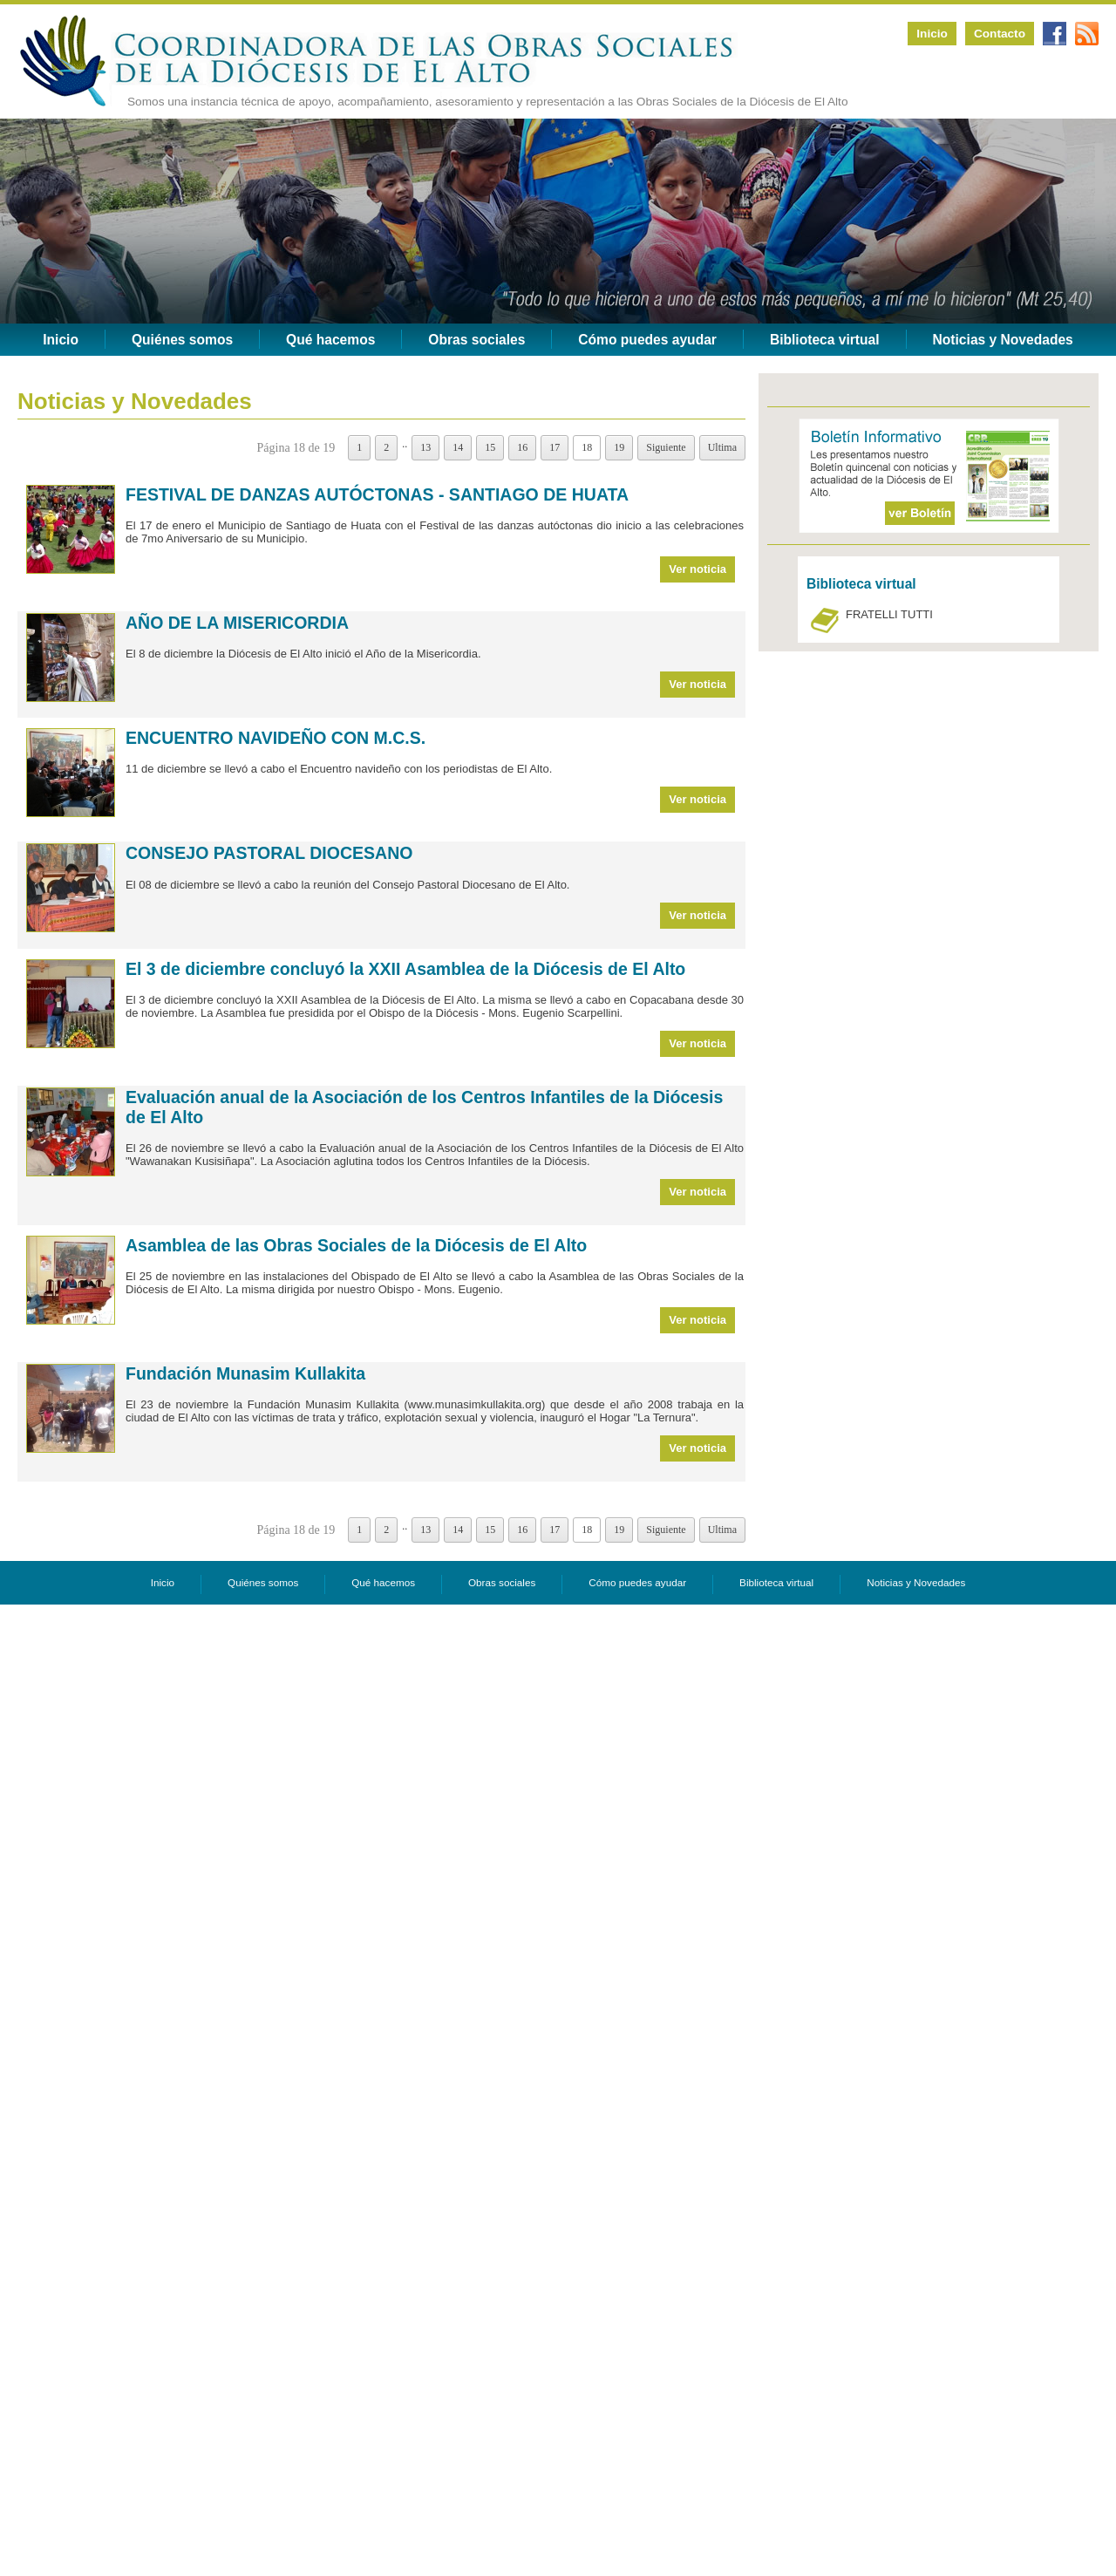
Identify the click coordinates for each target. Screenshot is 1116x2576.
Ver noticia (697, 569)
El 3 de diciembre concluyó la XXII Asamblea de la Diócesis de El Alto (405, 968)
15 (490, 447)
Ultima (722, 447)
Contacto (999, 33)
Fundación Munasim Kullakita (245, 1373)
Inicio (932, 33)
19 (619, 447)
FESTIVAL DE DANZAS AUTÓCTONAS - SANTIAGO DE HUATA (377, 494)
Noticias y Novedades (1003, 339)
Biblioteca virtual (825, 339)
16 (522, 447)
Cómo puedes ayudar (647, 339)
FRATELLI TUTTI (889, 614)
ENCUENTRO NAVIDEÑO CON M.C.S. (275, 737)
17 (554, 447)
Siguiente (665, 447)
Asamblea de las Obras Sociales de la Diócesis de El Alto (356, 1245)
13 (425, 447)
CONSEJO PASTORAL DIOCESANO (269, 852)
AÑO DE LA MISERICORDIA (237, 622)
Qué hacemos (330, 339)
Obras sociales (476, 339)
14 (458, 447)
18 (587, 447)
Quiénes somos (182, 339)
